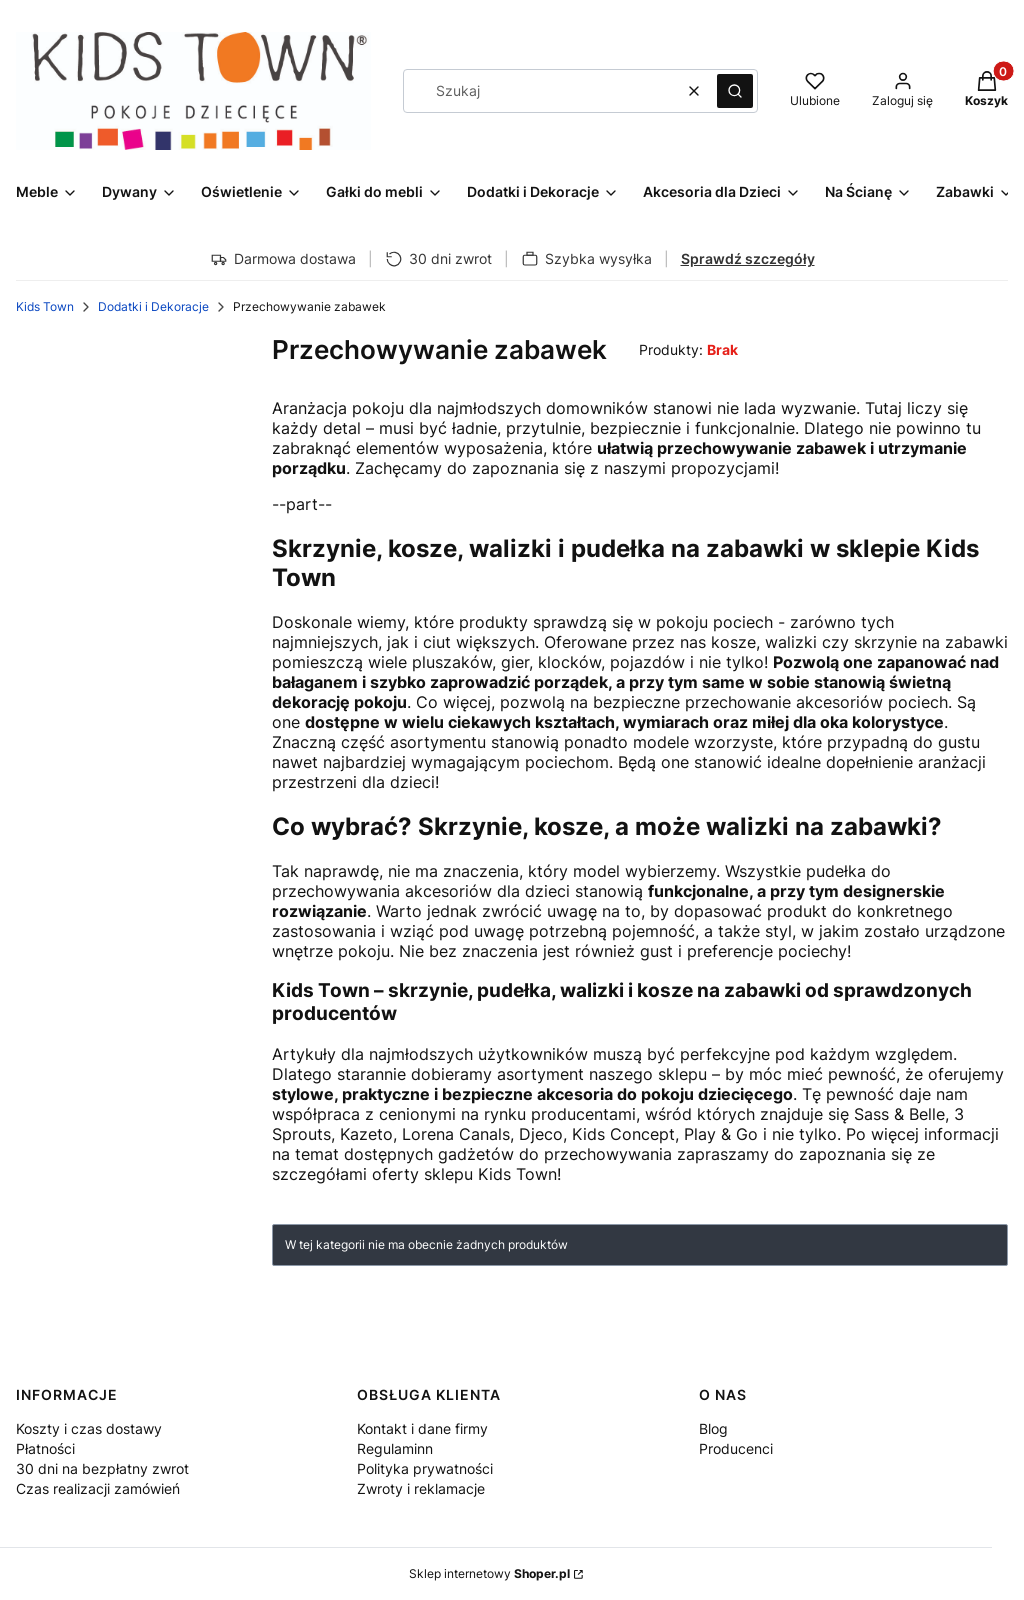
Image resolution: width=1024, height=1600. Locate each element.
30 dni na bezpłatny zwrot (102, 1468)
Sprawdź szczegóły (748, 258)
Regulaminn (395, 1448)
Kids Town (45, 306)
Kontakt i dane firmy (422, 1428)
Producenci (736, 1448)
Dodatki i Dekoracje (153, 306)
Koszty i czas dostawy (89, 1428)
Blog (713, 1428)
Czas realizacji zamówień (98, 1488)
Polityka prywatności (425, 1468)
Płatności (45, 1448)
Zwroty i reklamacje (421, 1488)
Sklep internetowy (489, 1573)
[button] (735, 91)
